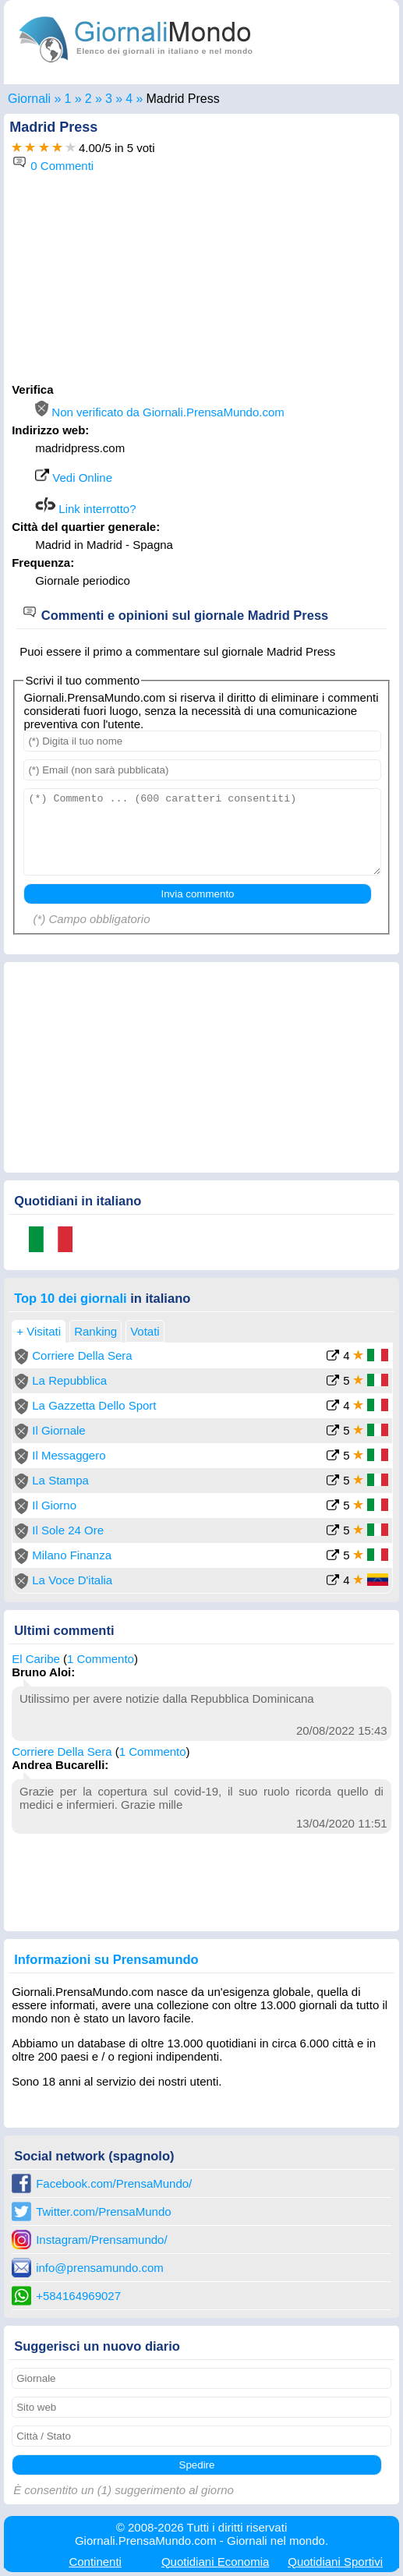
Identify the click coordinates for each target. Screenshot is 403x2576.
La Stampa (60, 1480)
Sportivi (335, 2561)
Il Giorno (54, 1505)
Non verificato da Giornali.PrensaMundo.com (160, 412)
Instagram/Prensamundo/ (101, 2239)
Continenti (95, 2561)
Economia (215, 2561)
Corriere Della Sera (82, 1355)
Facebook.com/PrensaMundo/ (114, 2183)
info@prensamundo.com (100, 2267)
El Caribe (36, 1658)
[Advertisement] (201, 281)
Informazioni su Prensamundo (106, 1959)
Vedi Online (73, 477)
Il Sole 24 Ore (68, 1530)
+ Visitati (38, 1331)
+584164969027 (78, 2295)
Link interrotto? (85, 508)
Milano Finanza (71, 1555)
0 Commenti (53, 165)
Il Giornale (58, 1430)
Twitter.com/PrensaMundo (103, 2211)
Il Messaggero (68, 1455)
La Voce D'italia (72, 1580)
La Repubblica (69, 1380)
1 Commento (100, 1658)
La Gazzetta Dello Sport (94, 1405)
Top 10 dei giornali (70, 1298)
